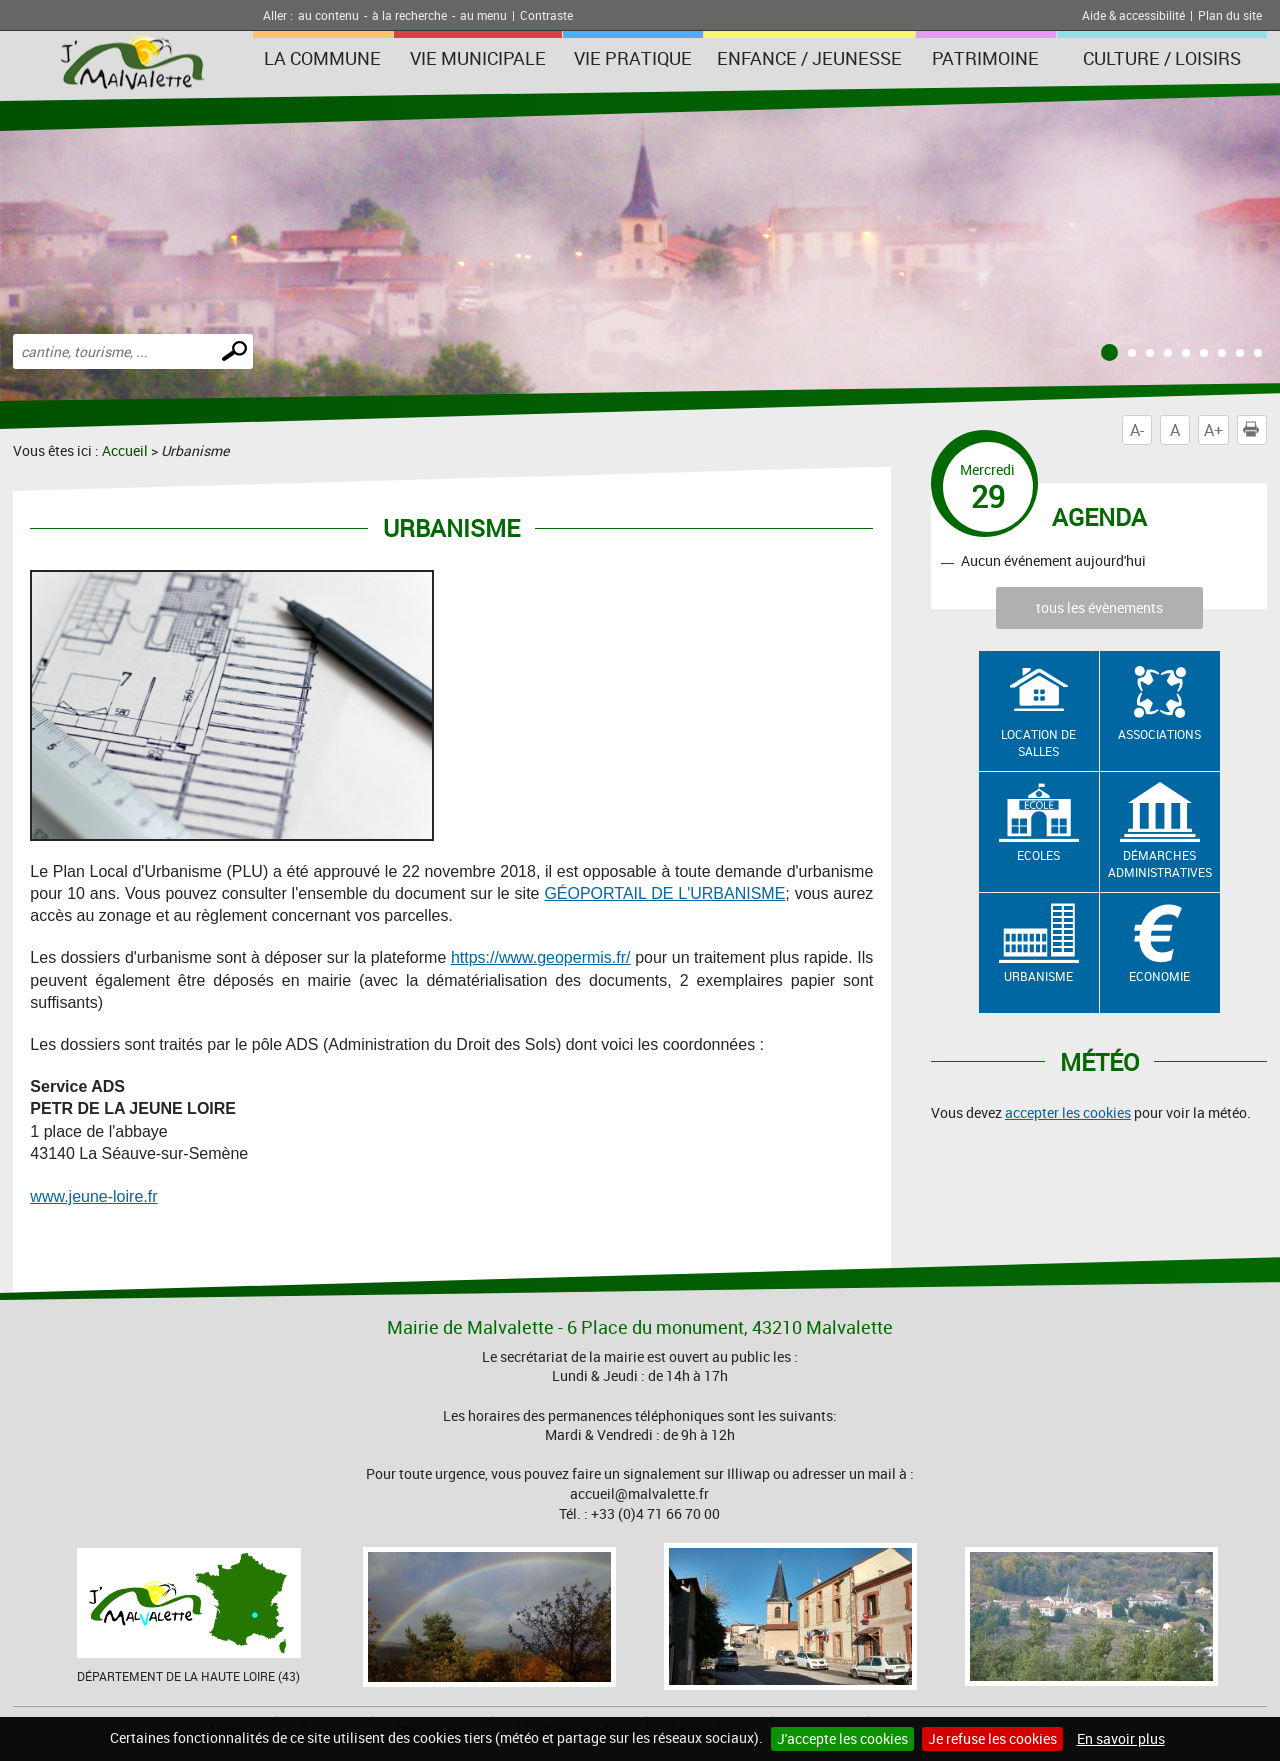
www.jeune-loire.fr (93, 1196)
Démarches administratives (1160, 863)
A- (1137, 430)
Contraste (546, 15)
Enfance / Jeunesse (809, 58)
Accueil (125, 450)
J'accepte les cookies (842, 1738)
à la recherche (409, 15)
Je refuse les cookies (992, 1738)
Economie (1159, 976)
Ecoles (1038, 855)
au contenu (328, 15)
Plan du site (1230, 15)
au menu (483, 15)
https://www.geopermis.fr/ (541, 957)
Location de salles (1038, 742)
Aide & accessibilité (1133, 15)
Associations (1159, 734)
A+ (1213, 430)
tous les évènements (1099, 607)
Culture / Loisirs (1162, 58)
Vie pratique (633, 58)
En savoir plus (1121, 1738)
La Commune (322, 58)
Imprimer (1255, 430)
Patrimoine (985, 58)
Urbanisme (1038, 976)
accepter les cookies (1068, 1112)
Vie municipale (478, 58)
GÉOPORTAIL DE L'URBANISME (664, 893)
